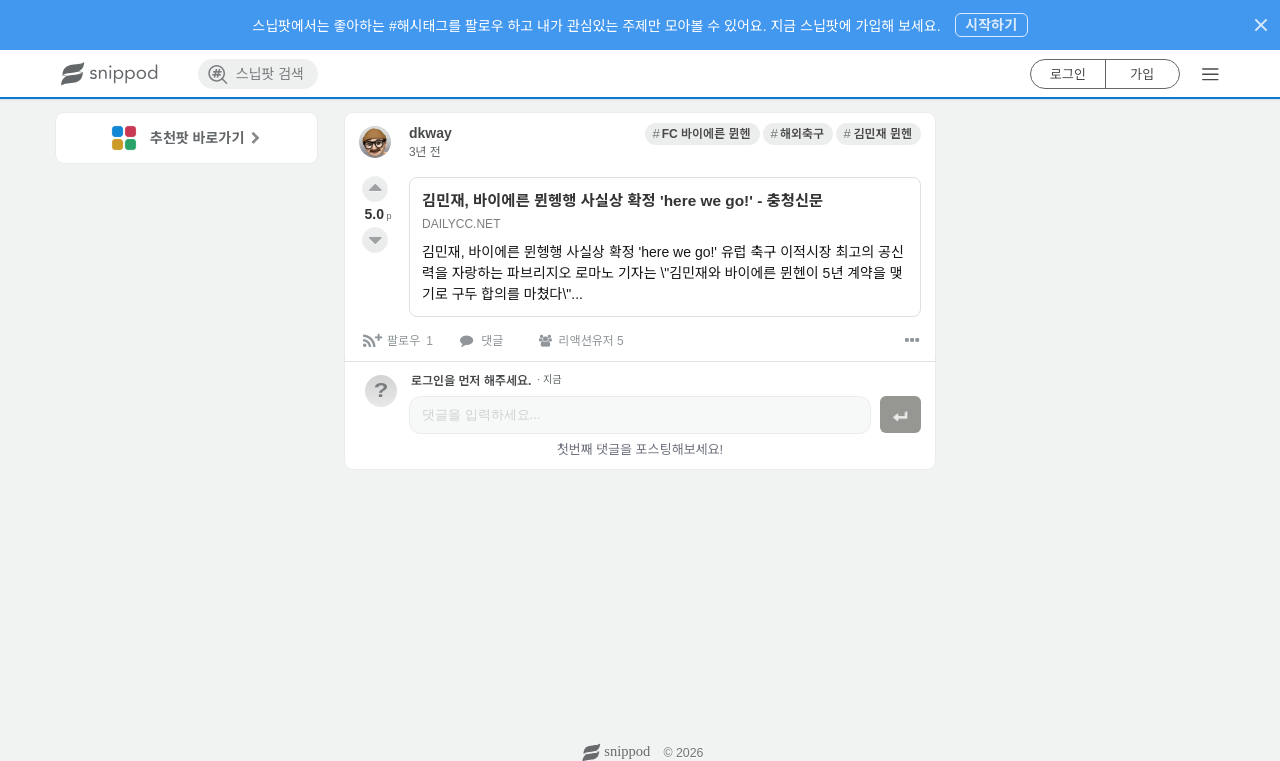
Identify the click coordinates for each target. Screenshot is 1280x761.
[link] (702, 134)
